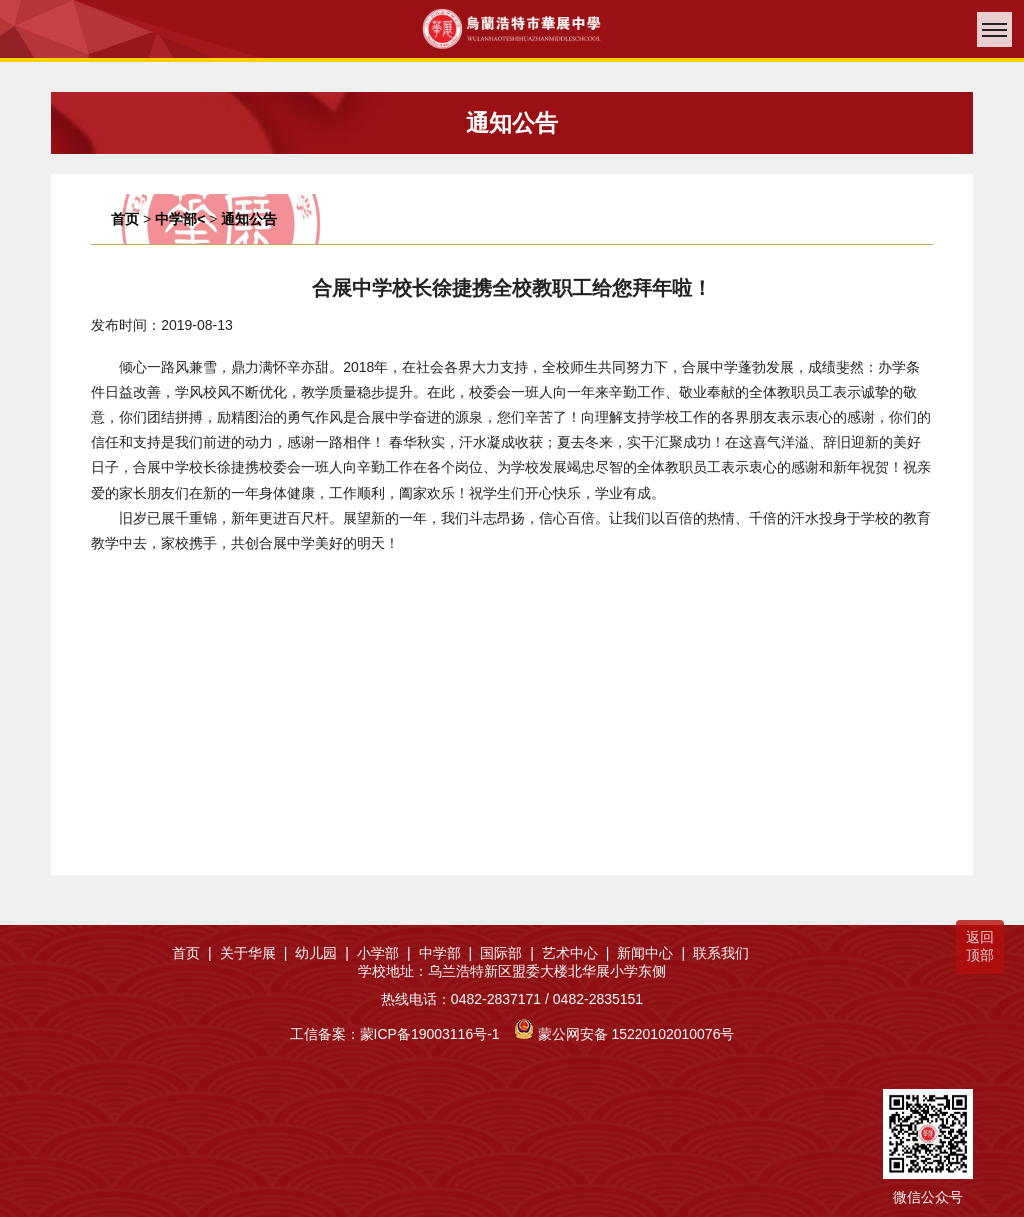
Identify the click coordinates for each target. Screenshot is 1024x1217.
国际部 (507, 953)
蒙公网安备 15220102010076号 (636, 1034)
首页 (125, 219)
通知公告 (249, 219)
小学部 (384, 953)
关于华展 (254, 953)
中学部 (446, 953)
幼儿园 (322, 953)
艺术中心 (576, 953)
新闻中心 (651, 953)
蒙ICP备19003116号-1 (430, 1034)
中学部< (180, 219)
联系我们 (721, 953)
